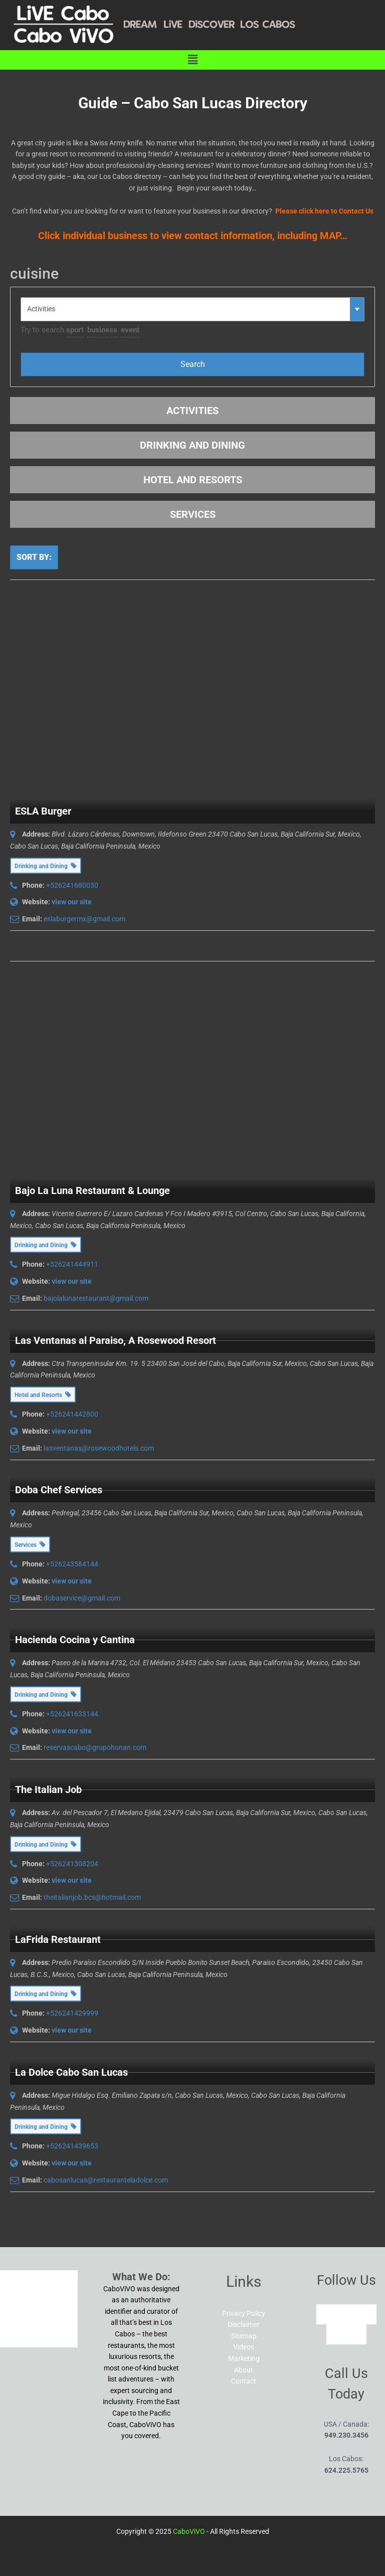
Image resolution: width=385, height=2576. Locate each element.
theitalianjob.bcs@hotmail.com (92, 1897)
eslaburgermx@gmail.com (84, 919)
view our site (72, 902)
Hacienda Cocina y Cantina (75, 1640)
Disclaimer (244, 2324)
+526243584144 (72, 1564)
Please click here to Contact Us (324, 211)
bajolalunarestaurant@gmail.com (96, 1298)
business (102, 329)
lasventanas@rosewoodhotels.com (99, 1448)
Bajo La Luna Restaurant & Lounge (92, 1190)
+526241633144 (72, 1714)
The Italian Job (48, 1790)
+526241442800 (72, 1414)
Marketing (244, 2358)
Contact (243, 2381)
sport (75, 329)
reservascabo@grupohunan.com (95, 1747)
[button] (192, 59)
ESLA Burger (43, 811)
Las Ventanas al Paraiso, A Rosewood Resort (115, 1340)
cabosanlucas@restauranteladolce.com (106, 2180)
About (243, 2370)
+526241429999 (72, 2013)
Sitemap (244, 2336)
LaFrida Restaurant (58, 1939)
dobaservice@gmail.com (82, 1598)
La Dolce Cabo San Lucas (71, 2072)
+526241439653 (72, 2146)
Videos (243, 2347)
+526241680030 (72, 885)
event (130, 329)
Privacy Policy (243, 2313)
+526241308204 (72, 1864)
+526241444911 (72, 1264)
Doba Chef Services (58, 1490)
